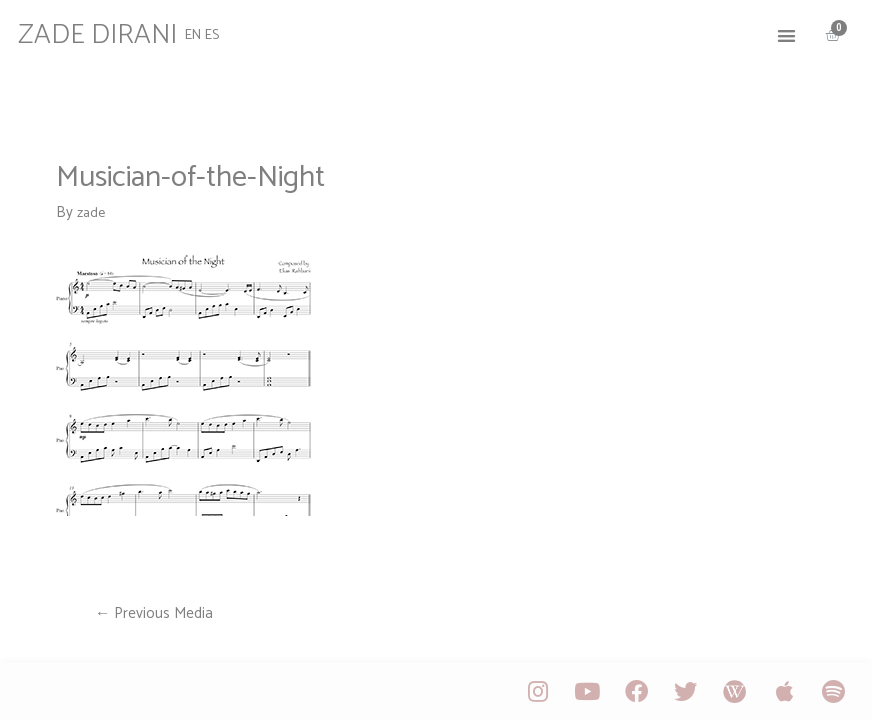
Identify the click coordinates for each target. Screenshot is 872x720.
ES (223, 29)
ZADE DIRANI (109, 30)
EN (201, 29)
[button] (776, 30)
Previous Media (157, 614)
